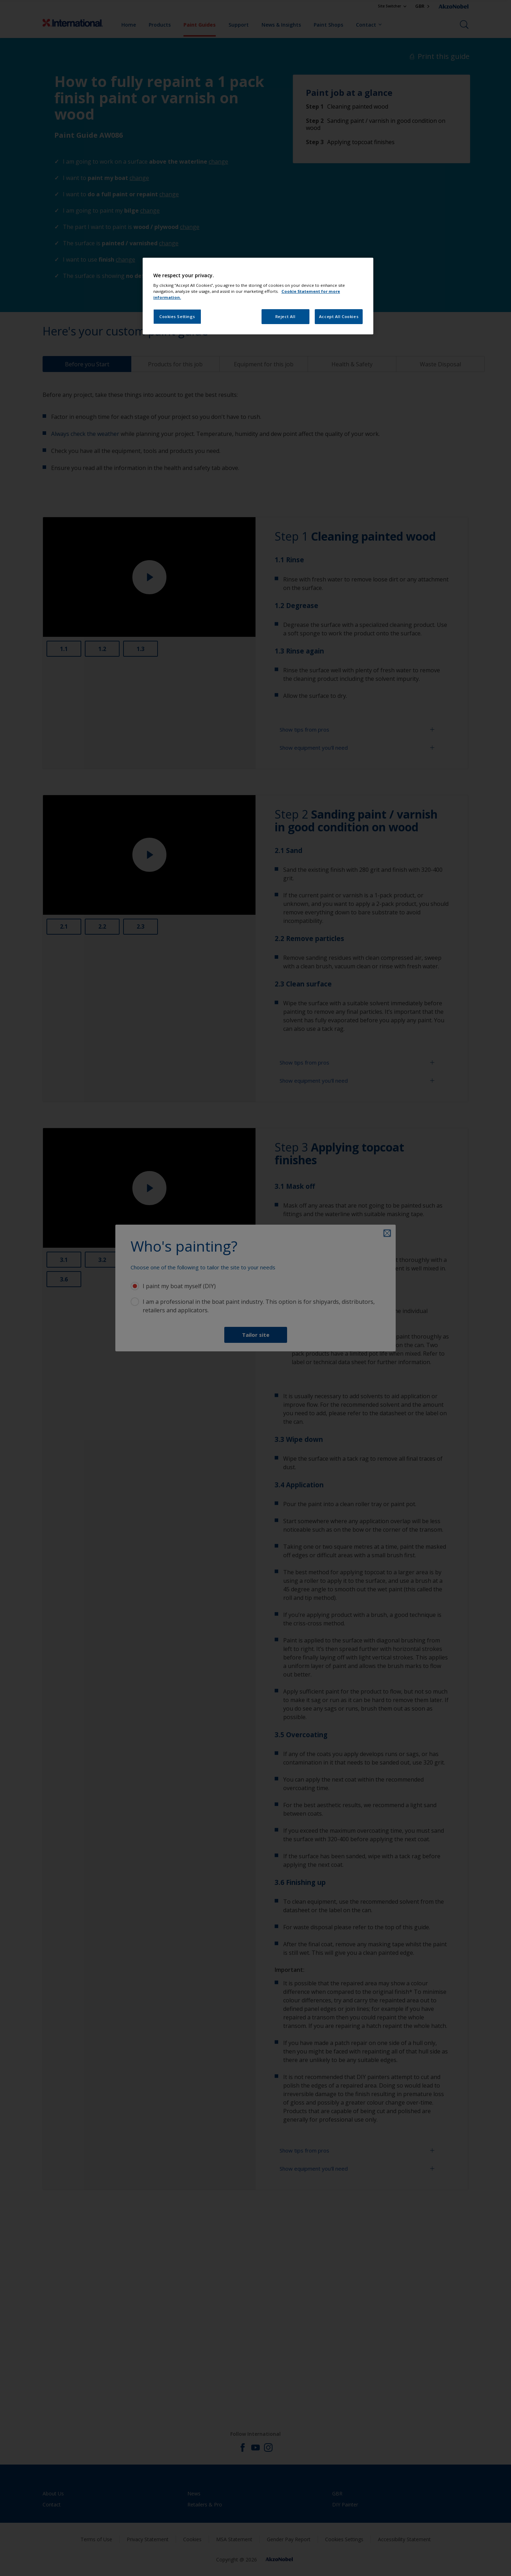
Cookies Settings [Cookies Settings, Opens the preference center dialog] (177, 316)
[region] (258, 296)
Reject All (285, 316)
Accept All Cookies (338, 316)
